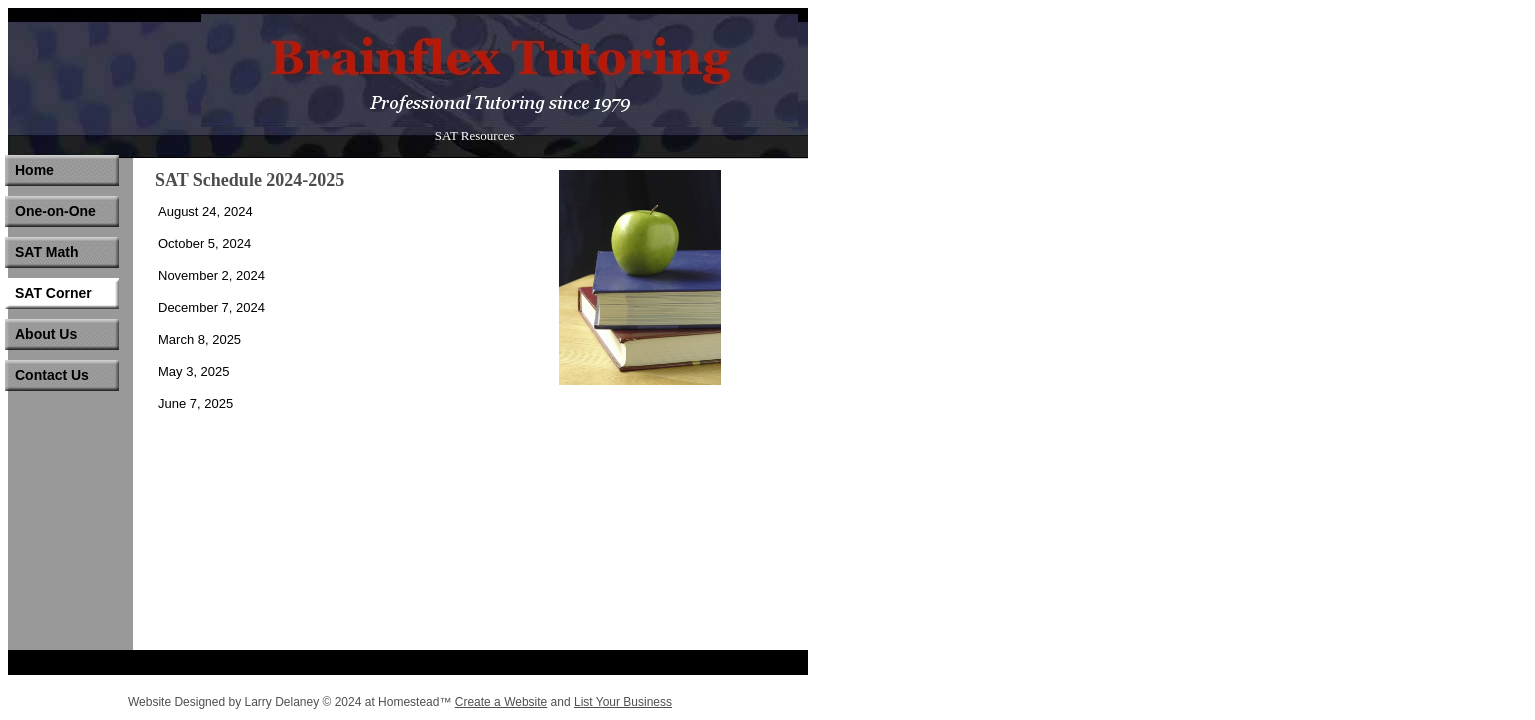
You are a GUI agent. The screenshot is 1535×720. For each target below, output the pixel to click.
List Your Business (623, 702)
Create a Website (501, 702)
